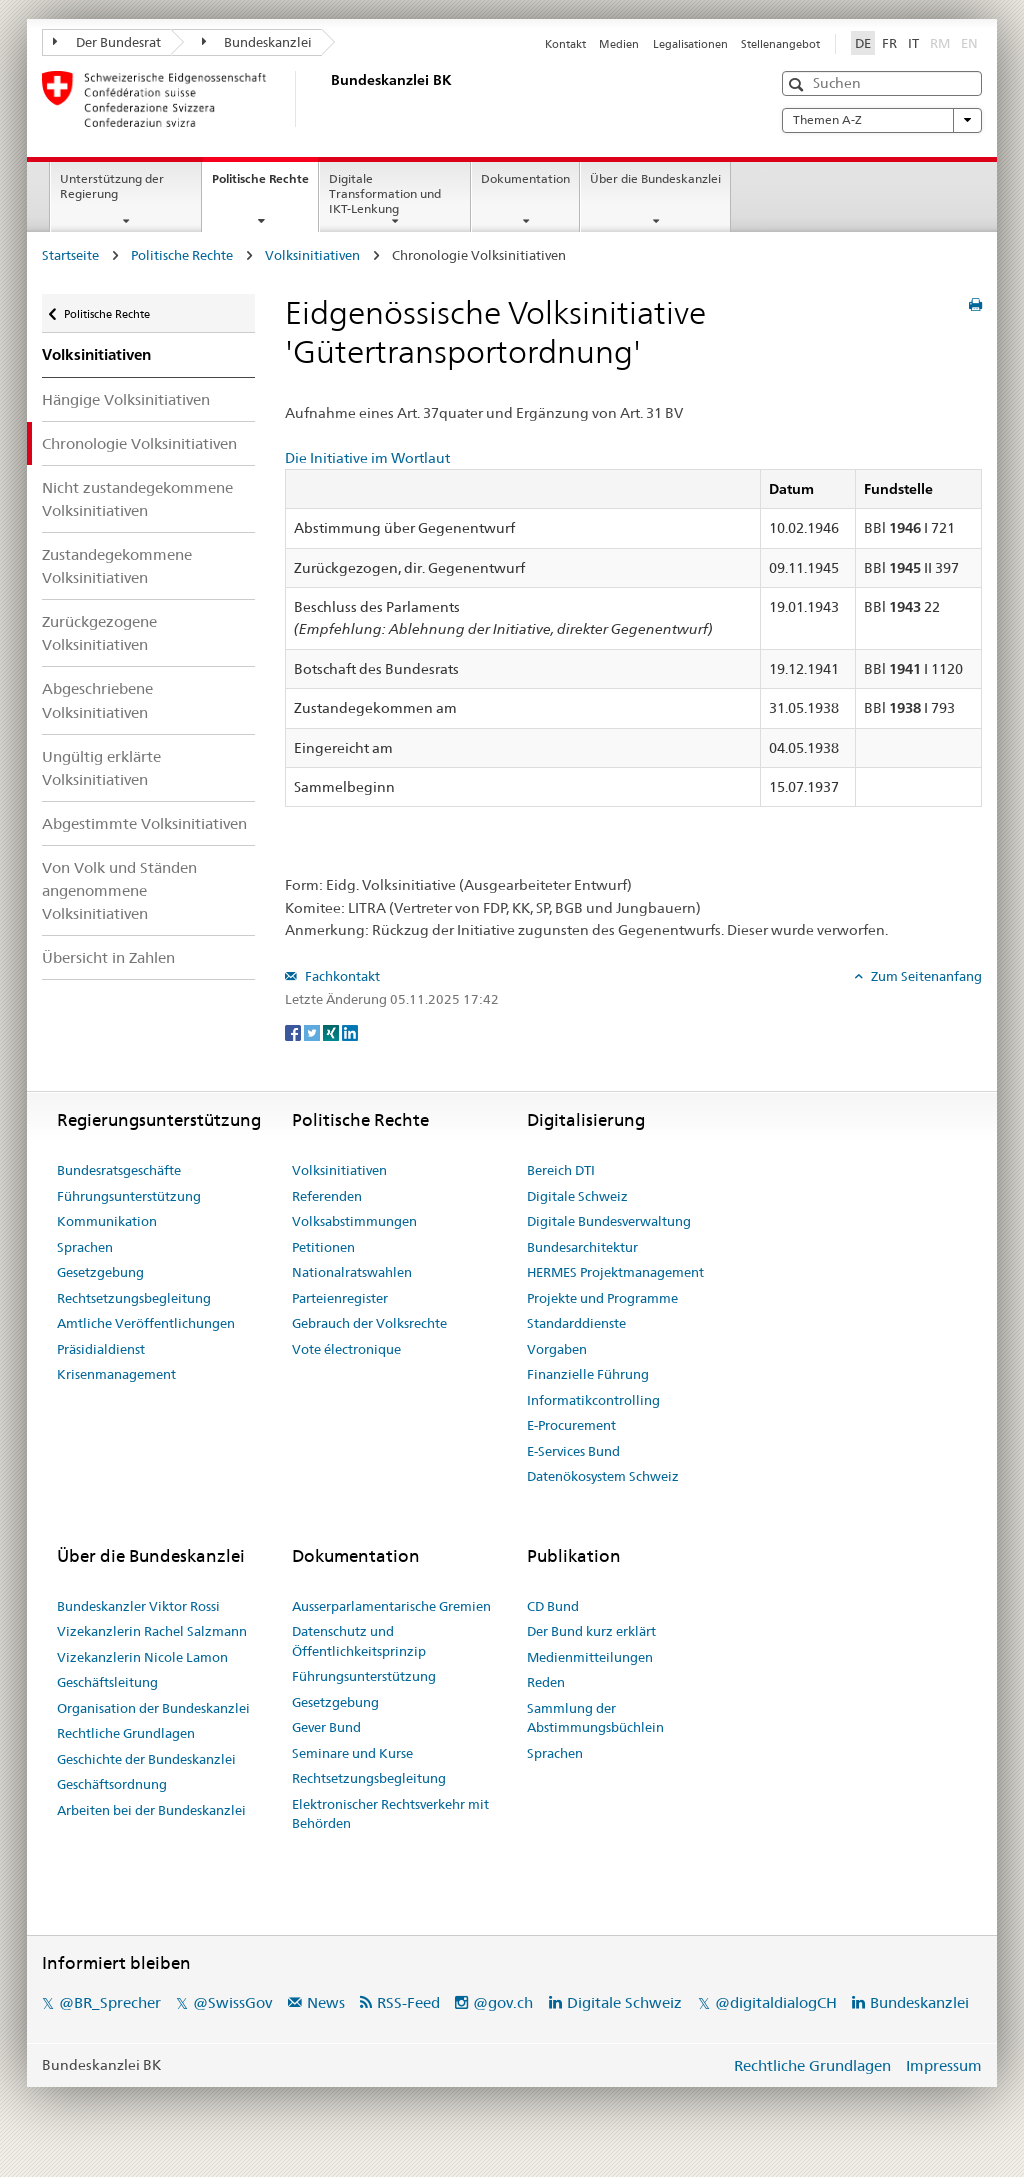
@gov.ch (503, 2002)
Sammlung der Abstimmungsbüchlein (595, 1718)
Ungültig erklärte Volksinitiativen (101, 768)
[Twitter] (313, 1032)
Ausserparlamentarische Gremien (391, 1606)
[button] (798, 84)
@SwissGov (232, 2002)
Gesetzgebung (100, 1272)
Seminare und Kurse (352, 1753)
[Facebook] (294, 1032)
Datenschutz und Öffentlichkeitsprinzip (359, 1641)
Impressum (944, 2065)
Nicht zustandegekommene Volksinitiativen (137, 499)
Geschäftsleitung (107, 1682)
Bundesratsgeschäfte (119, 1170)
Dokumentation (525, 178)
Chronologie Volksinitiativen (139, 443)
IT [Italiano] (913, 43)
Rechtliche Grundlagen (126, 1733)
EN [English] (969, 43)
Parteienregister (340, 1298)
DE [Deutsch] (863, 43)
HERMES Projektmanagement (615, 1272)
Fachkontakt (341, 976)
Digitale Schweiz (577, 1196)
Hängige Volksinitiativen (126, 399)
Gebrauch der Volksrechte (369, 1323)
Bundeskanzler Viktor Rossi (138, 1606)
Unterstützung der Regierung (112, 186)
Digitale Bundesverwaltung (609, 1221)
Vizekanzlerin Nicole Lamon (142, 1657)
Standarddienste (576, 1323)
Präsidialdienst (101, 1349)
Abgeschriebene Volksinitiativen (97, 700)
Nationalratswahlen (352, 1272)
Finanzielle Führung (588, 1374)
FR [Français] (889, 43)
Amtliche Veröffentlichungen (146, 1323)
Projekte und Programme (602, 1298)
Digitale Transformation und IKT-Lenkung (385, 193)
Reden (546, 1682)
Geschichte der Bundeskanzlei (146, 1759)
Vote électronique (346, 1349)
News (326, 2002)
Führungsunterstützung (129, 1196)
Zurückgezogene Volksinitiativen (99, 633)
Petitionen (323, 1247)
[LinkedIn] (350, 1032)
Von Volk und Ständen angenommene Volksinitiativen (119, 890)
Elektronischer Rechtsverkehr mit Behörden (390, 1814)
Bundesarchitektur (582, 1247)
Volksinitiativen (312, 255)
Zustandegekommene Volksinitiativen (117, 566)
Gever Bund (326, 1727)
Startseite (70, 255)
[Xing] (332, 1032)
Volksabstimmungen (354, 1221)
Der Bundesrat (107, 42)
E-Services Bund (573, 1451)
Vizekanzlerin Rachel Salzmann (152, 1631)
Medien (619, 44)
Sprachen (85, 1247)
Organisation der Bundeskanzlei (153, 1708)
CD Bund (553, 1606)
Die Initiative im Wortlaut (367, 458)
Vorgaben (557, 1349)
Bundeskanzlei (257, 42)
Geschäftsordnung (112, 1784)
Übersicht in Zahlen (108, 957)
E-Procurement (571, 1425)
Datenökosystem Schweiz (603, 1476)
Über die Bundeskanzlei (655, 178)
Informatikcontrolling (593, 1400)
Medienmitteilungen (590, 1657)
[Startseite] (327, 99)
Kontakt (565, 44)
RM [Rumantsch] (940, 43)
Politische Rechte (265, 185)
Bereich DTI (561, 1170)
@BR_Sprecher (110, 2002)
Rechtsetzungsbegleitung (134, 1298)
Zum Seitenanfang (925, 976)
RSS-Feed (408, 2002)
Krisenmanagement (116, 1374)
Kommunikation (107, 1221)
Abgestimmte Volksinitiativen (144, 823)
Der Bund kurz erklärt (591, 1631)
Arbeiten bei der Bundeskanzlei (151, 1810)
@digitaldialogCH (776, 2002)
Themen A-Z (882, 120)
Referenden (327, 1196)
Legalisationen (690, 44)
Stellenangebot (780, 44)
